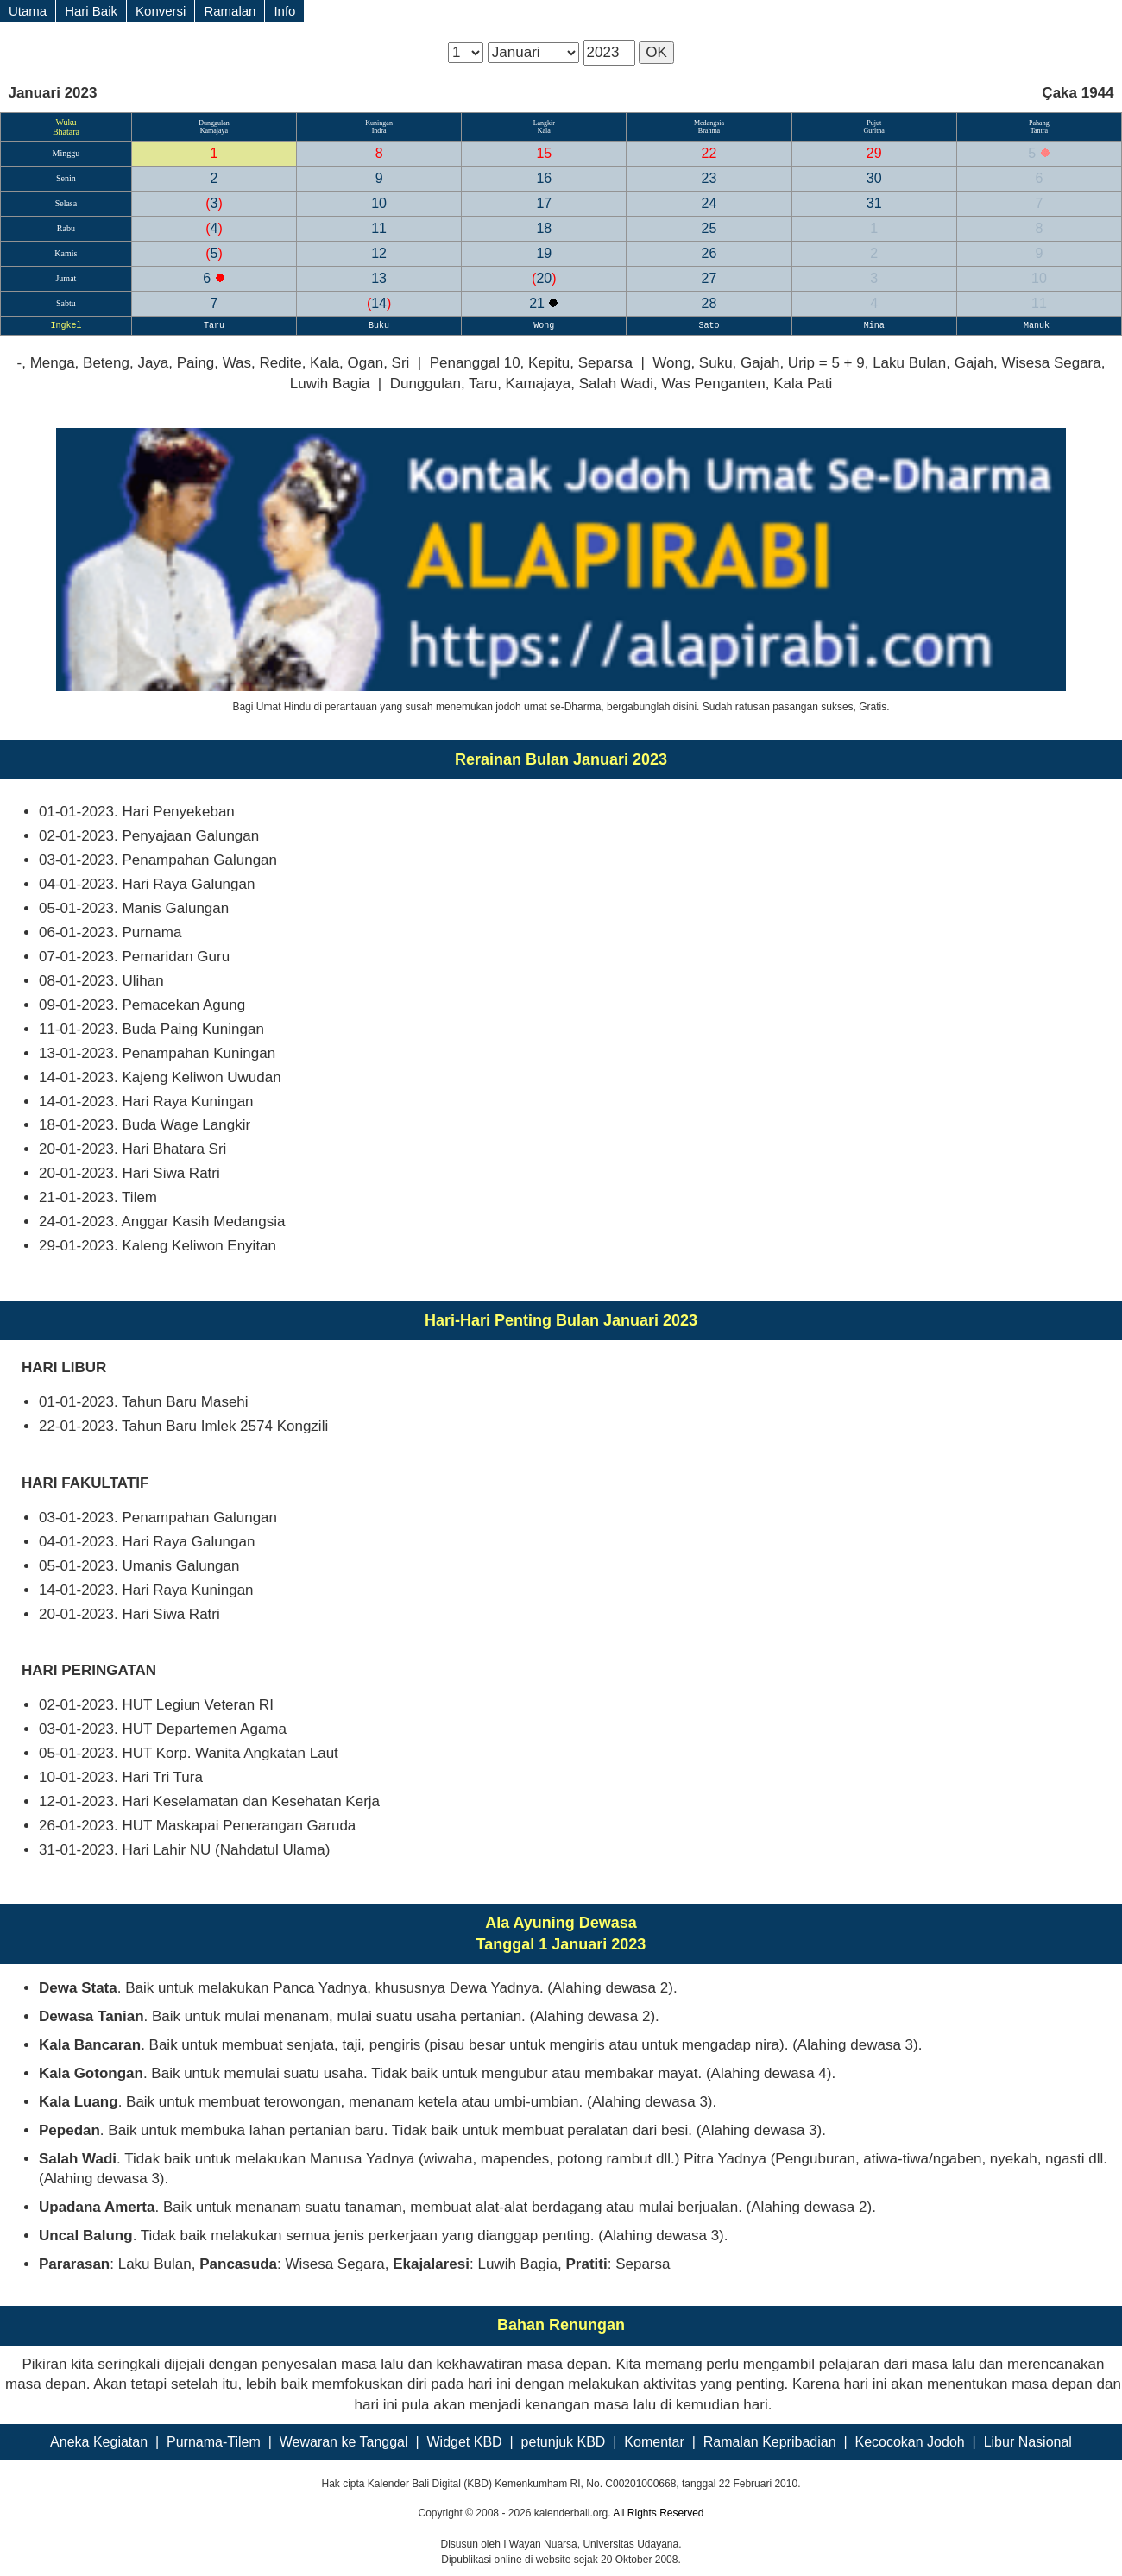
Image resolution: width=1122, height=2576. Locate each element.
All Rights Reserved (658, 2513)
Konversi (161, 10)
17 (544, 203)
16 (544, 178)
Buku (379, 326)
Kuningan (379, 123)
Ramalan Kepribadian (769, 2441)
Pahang (1039, 123)
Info (284, 10)
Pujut (874, 123)
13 (379, 278)
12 (379, 253)
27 (709, 278)
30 (874, 178)
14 (379, 303)
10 (379, 203)
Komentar (654, 2441)
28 (709, 303)
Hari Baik (91, 10)
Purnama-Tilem (214, 2441)
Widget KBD (464, 2441)
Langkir (544, 123)
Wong (543, 326)
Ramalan (229, 10)
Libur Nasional (1028, 2441)
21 (538, 303)
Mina (874, 326)
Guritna (873, 131)
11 (379, 228)
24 (709, 203)
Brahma (709, 131)
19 (544, 253)
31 (874, 203)
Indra (379, 131)
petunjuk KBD (563, 2441)
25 (709, 228)
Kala (544, 131)
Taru (214, 326)
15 (544, 153)
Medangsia (709, 123)
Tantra (1039, 131)
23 (709, 178)
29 (874, 153)
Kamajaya (214, 131)
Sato (708, 326)
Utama (28, 10)
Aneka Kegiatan (99, 2441)
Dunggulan (214, 123)
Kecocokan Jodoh (909, 2441)
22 (709, 153)
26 (709, 253)
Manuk (1039, 326)
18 (544, 228)
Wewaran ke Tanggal (344, 2441)
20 (544, 278)
